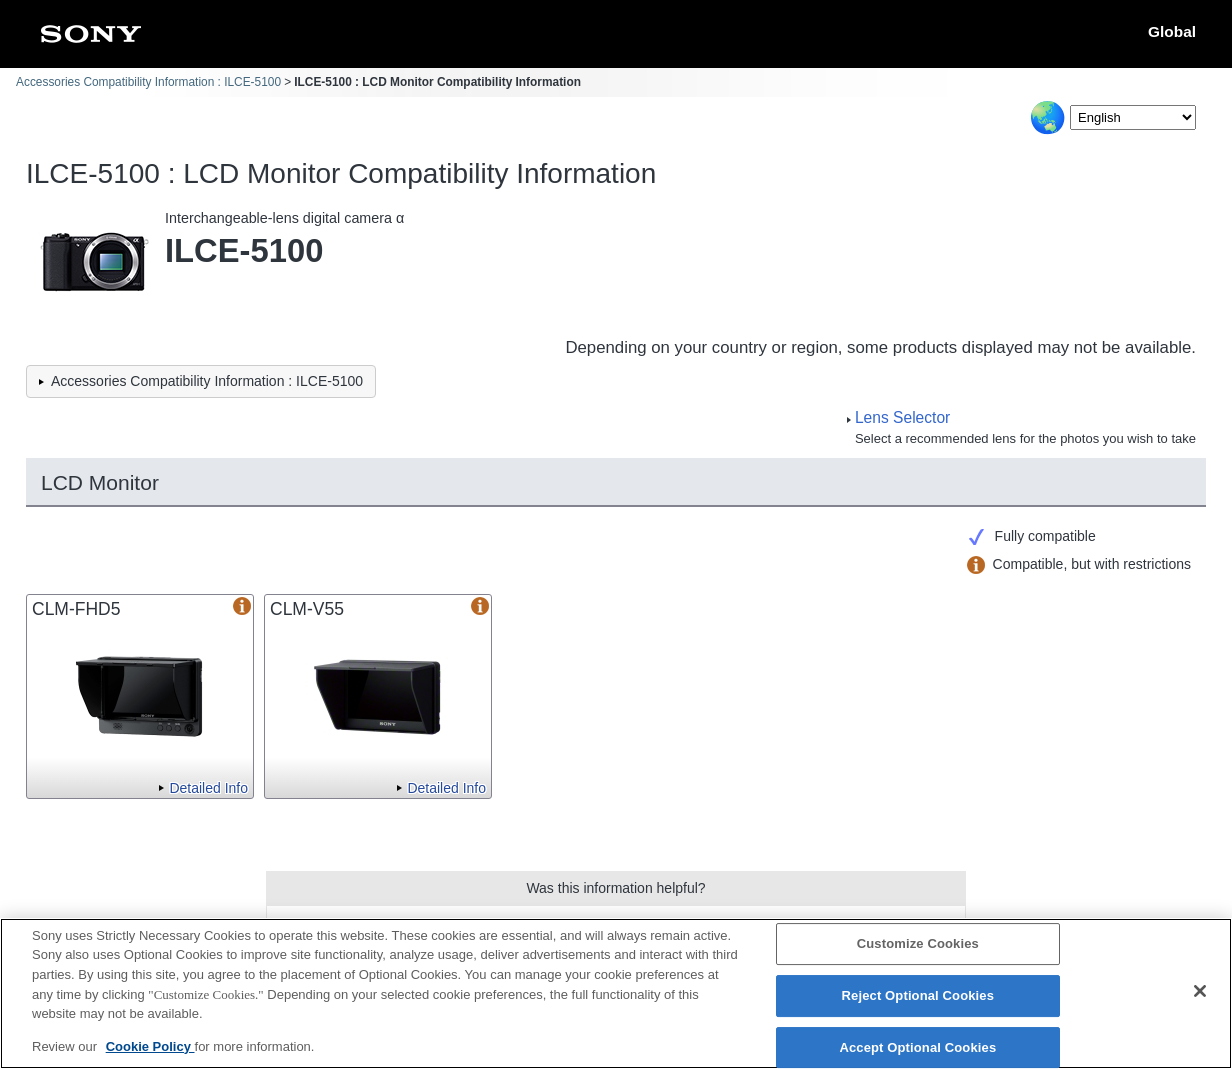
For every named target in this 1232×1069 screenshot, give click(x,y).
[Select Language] (1133, 117)
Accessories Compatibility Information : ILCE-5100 (148, 82)
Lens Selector (902, 417)
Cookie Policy (150, 1055)
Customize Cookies (918, 953)
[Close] (1200, 1001)
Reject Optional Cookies (918, 1004)
